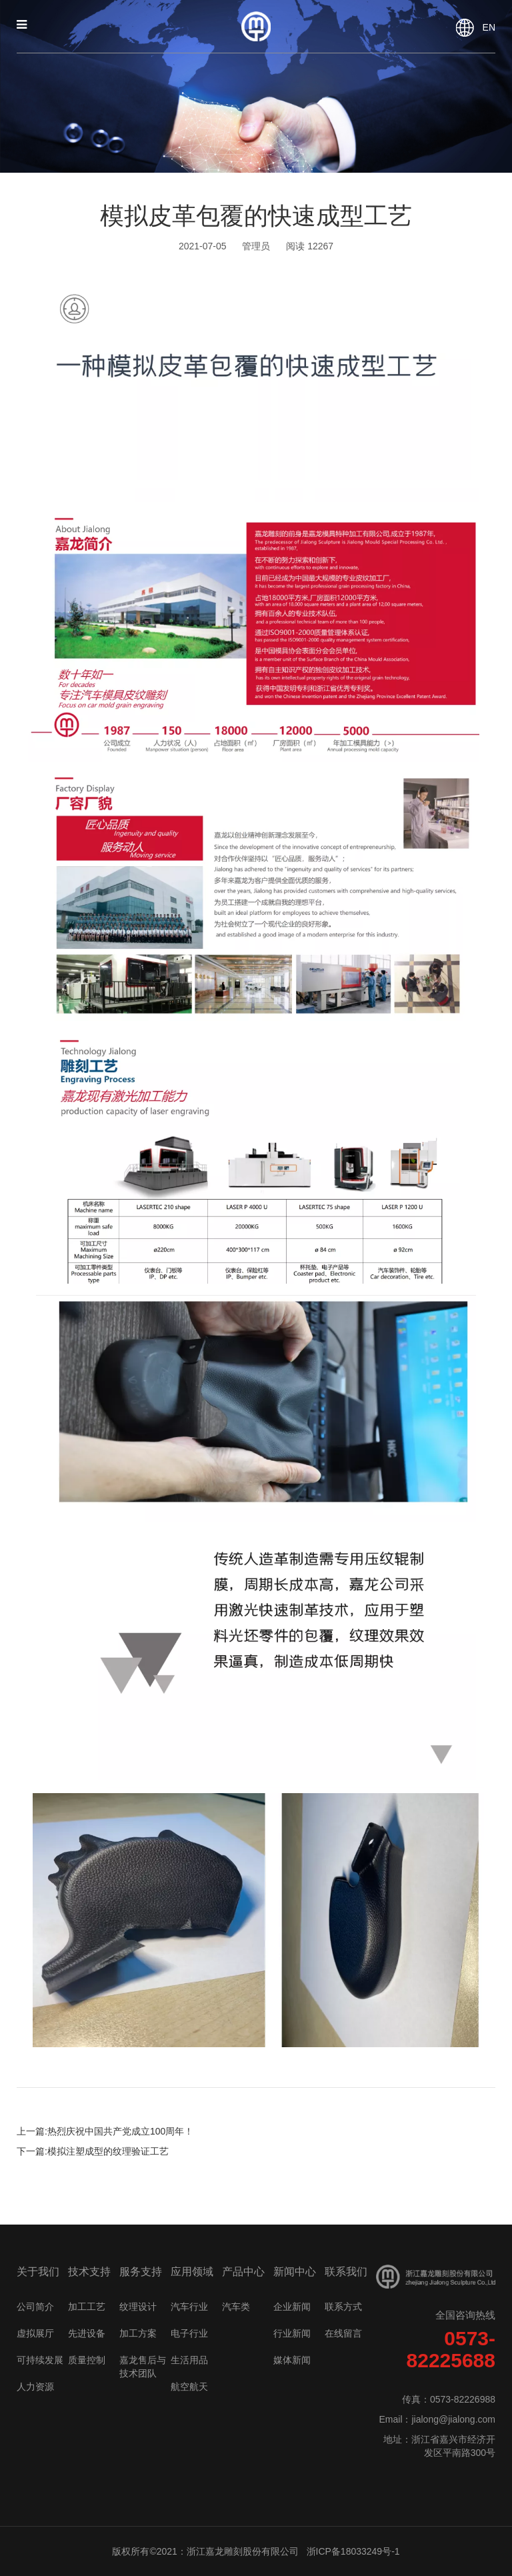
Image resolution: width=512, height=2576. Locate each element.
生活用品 (189, 2360)
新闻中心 (294, 2271)
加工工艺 (86, 2306)
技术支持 (89, 2271)
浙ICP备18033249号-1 (353, 2551)
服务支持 (140, 2271)
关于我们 (38, 2271)
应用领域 (192, 2271)
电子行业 (189, 2333)
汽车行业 (189, 2306)
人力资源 (35, 2386)
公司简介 (35, 2306)
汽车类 (236, 2306)
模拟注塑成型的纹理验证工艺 (108, 2151)
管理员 (256, 246)
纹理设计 (138, 2306)
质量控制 (86, 2360)
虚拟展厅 (35, 2333)
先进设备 (86, 2333)
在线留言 (343, 2333)
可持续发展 (40, 2360)
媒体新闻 (292, 2360)
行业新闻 (292, 2333)
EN (489, 27)
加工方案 (138, 2333)
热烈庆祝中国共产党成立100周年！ (120, 2131)
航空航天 (189, 2386)
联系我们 (346, 2271)
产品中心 (243, 2271)
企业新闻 (292, 2306)
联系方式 (343, 2306)
